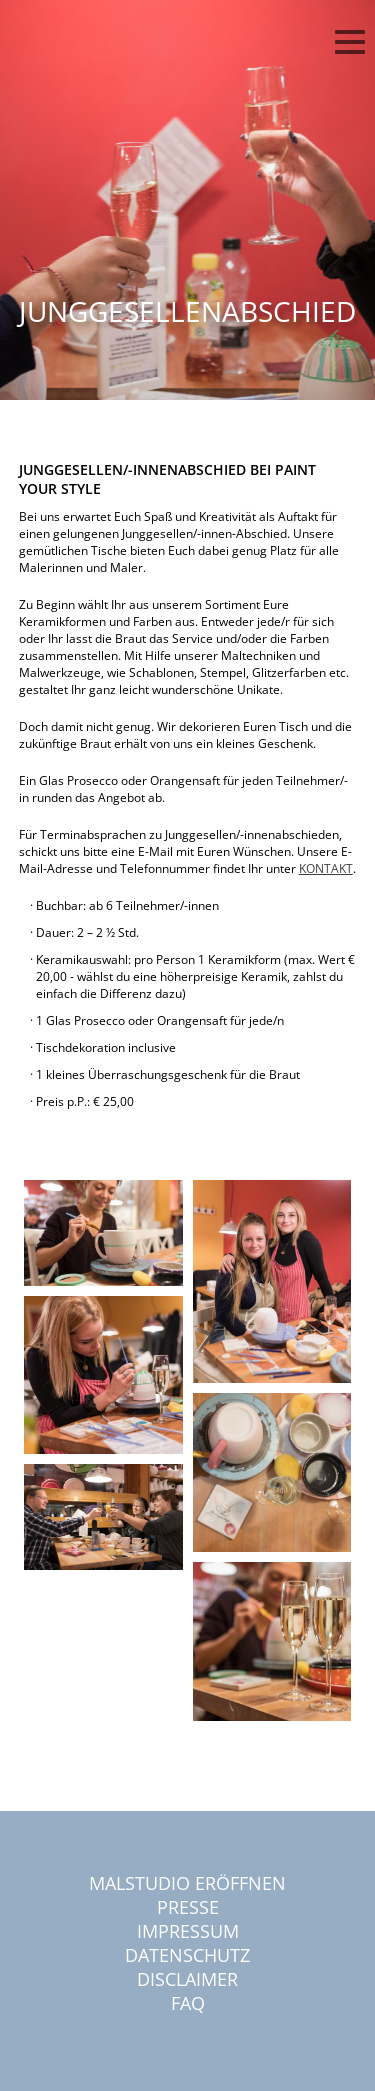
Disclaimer (187, 1979)
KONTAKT (326, 868)
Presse (188, 1907)
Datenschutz (187, 1955)
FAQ (188, 2003)
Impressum (188, 1931)
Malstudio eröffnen (187, 1883)
